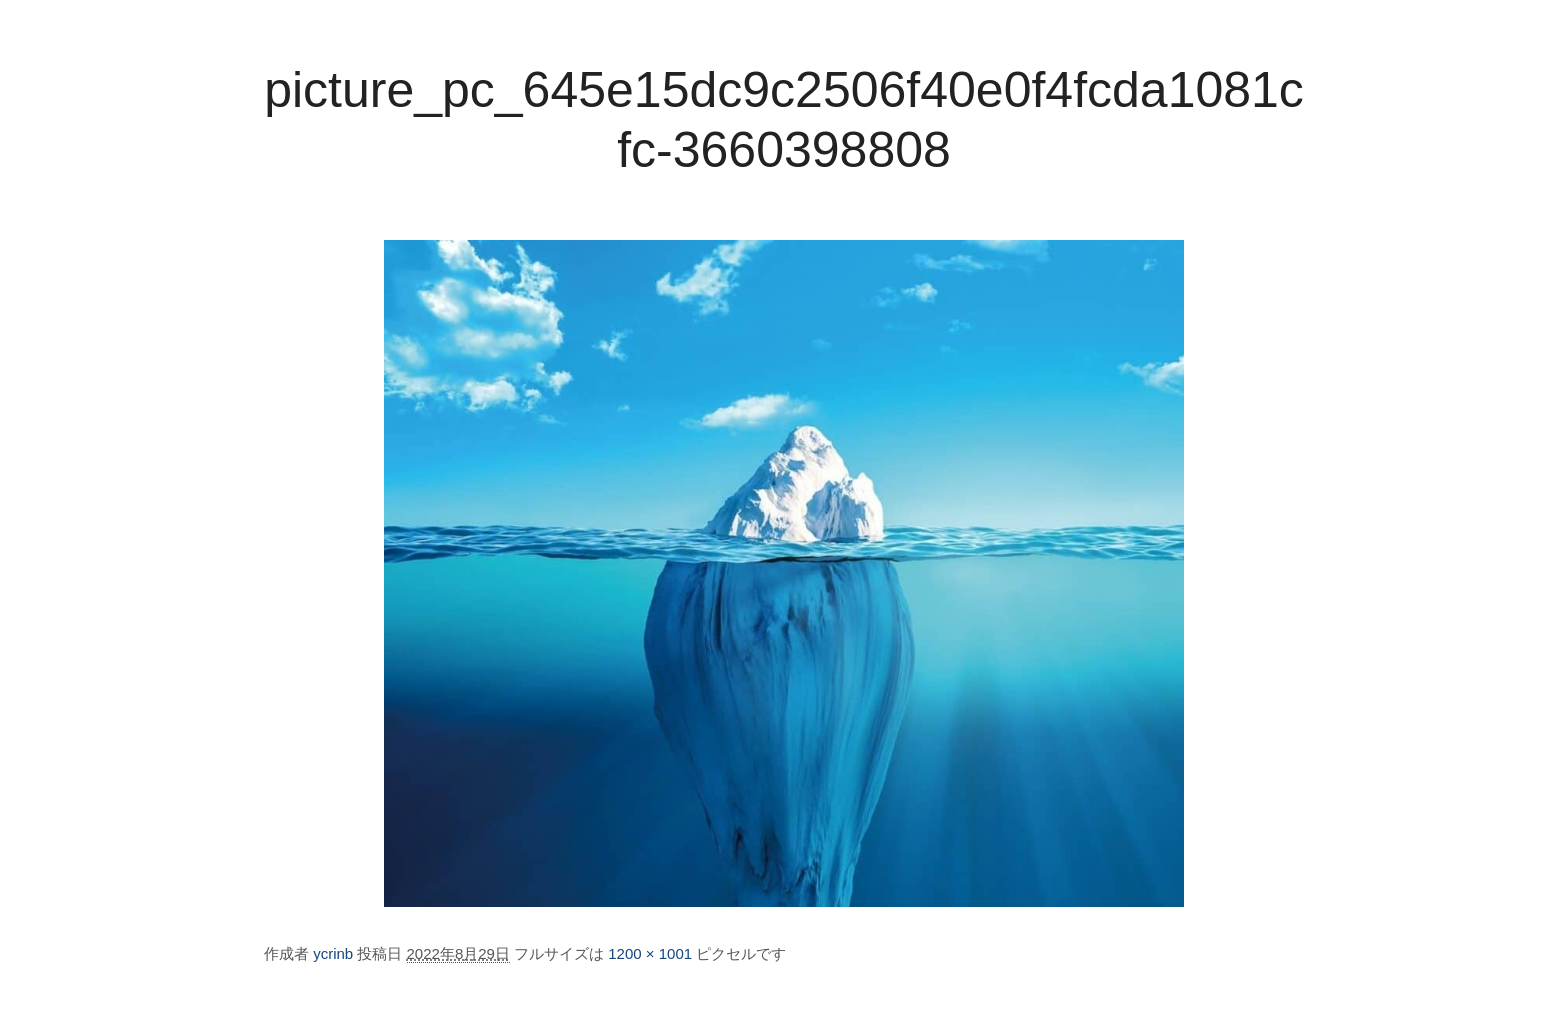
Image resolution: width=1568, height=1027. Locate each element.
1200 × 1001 (650, 953)
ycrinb (333, 953)
